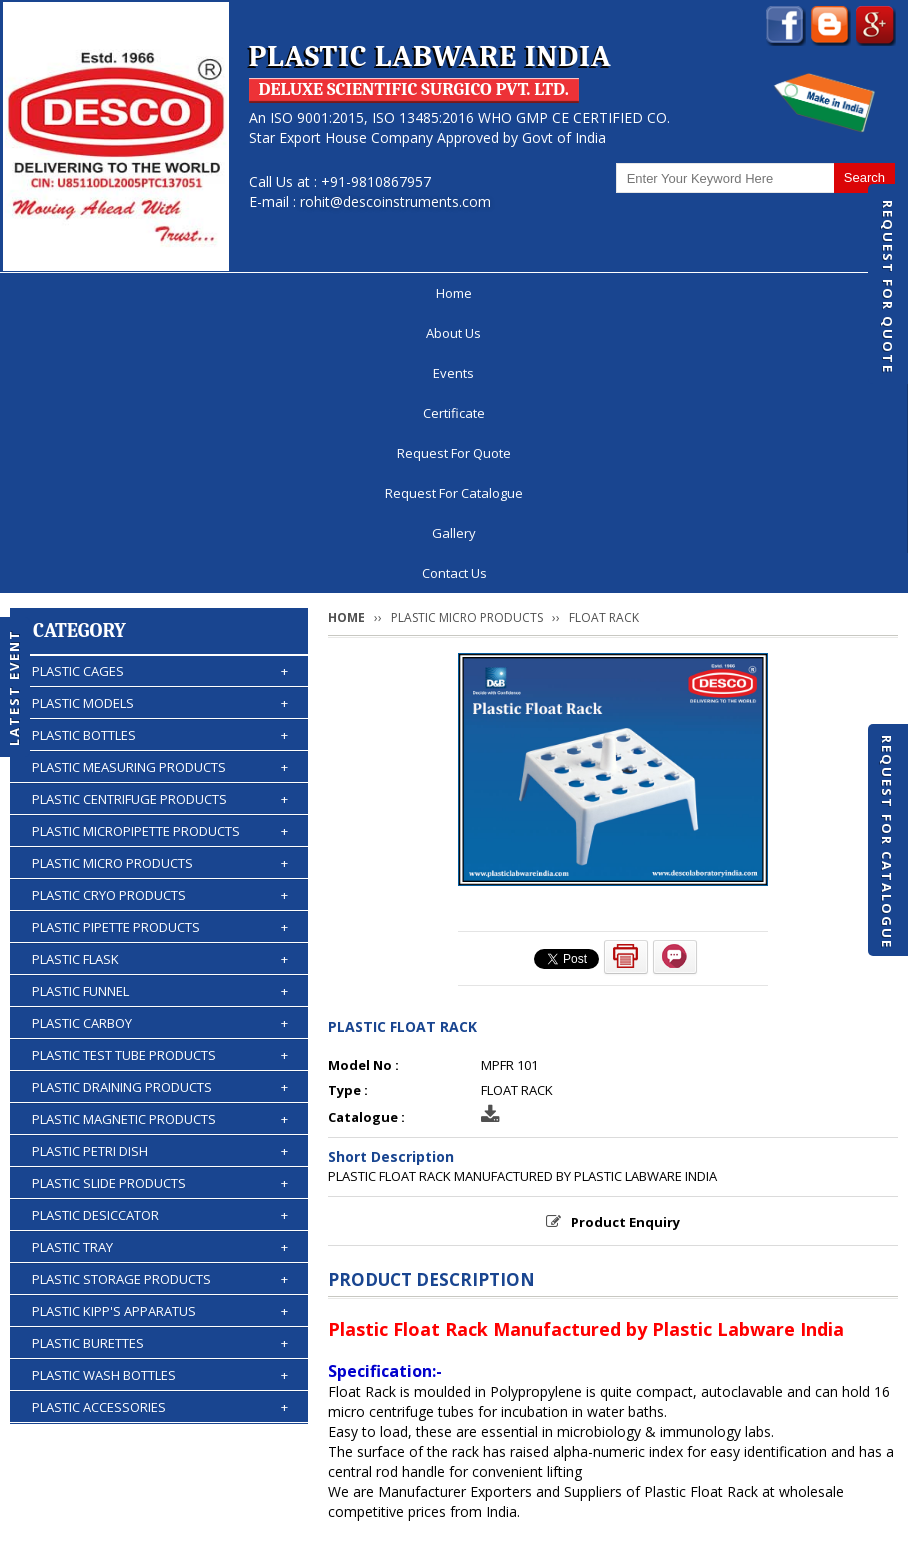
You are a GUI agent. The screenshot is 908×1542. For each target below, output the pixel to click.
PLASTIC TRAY (160, 968)
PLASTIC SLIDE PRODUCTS (160, 904)
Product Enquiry (625, 943)
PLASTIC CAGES (160, 392)
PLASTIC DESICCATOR (160, 936)
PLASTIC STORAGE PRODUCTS (160, 1000)
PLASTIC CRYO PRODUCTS (160, 616)
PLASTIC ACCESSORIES (160, 1128)
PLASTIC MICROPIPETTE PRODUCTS (160, 552)
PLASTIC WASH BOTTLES (160, 1096)
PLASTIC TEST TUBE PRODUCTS (160, 776)
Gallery (705, 293)
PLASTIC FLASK (160, 680)
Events (252, 293)
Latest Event (14, 686)
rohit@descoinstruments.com (395, 201)
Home (111, 293)
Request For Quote (888, 287)
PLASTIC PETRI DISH (160, 872)
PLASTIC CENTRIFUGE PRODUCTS (160, 520)
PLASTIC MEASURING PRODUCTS (160, 488)
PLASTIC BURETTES (160, 1064)
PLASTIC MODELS (160, 424)
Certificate (328, 293)
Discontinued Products (767, 1426)
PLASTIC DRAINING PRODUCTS (160, 808)
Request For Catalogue (887, 842)
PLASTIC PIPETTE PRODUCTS (160, 648)
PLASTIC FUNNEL (160, 712)
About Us (180, 293)
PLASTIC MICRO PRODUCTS (160, 584)
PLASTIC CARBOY (160, 744)
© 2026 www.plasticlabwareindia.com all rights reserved (214, 1517)
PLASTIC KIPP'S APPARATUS (160, 1032)
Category (79, 351)
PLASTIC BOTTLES (160, 456)
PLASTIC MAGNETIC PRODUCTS (160, 840)
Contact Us (783, 293)
